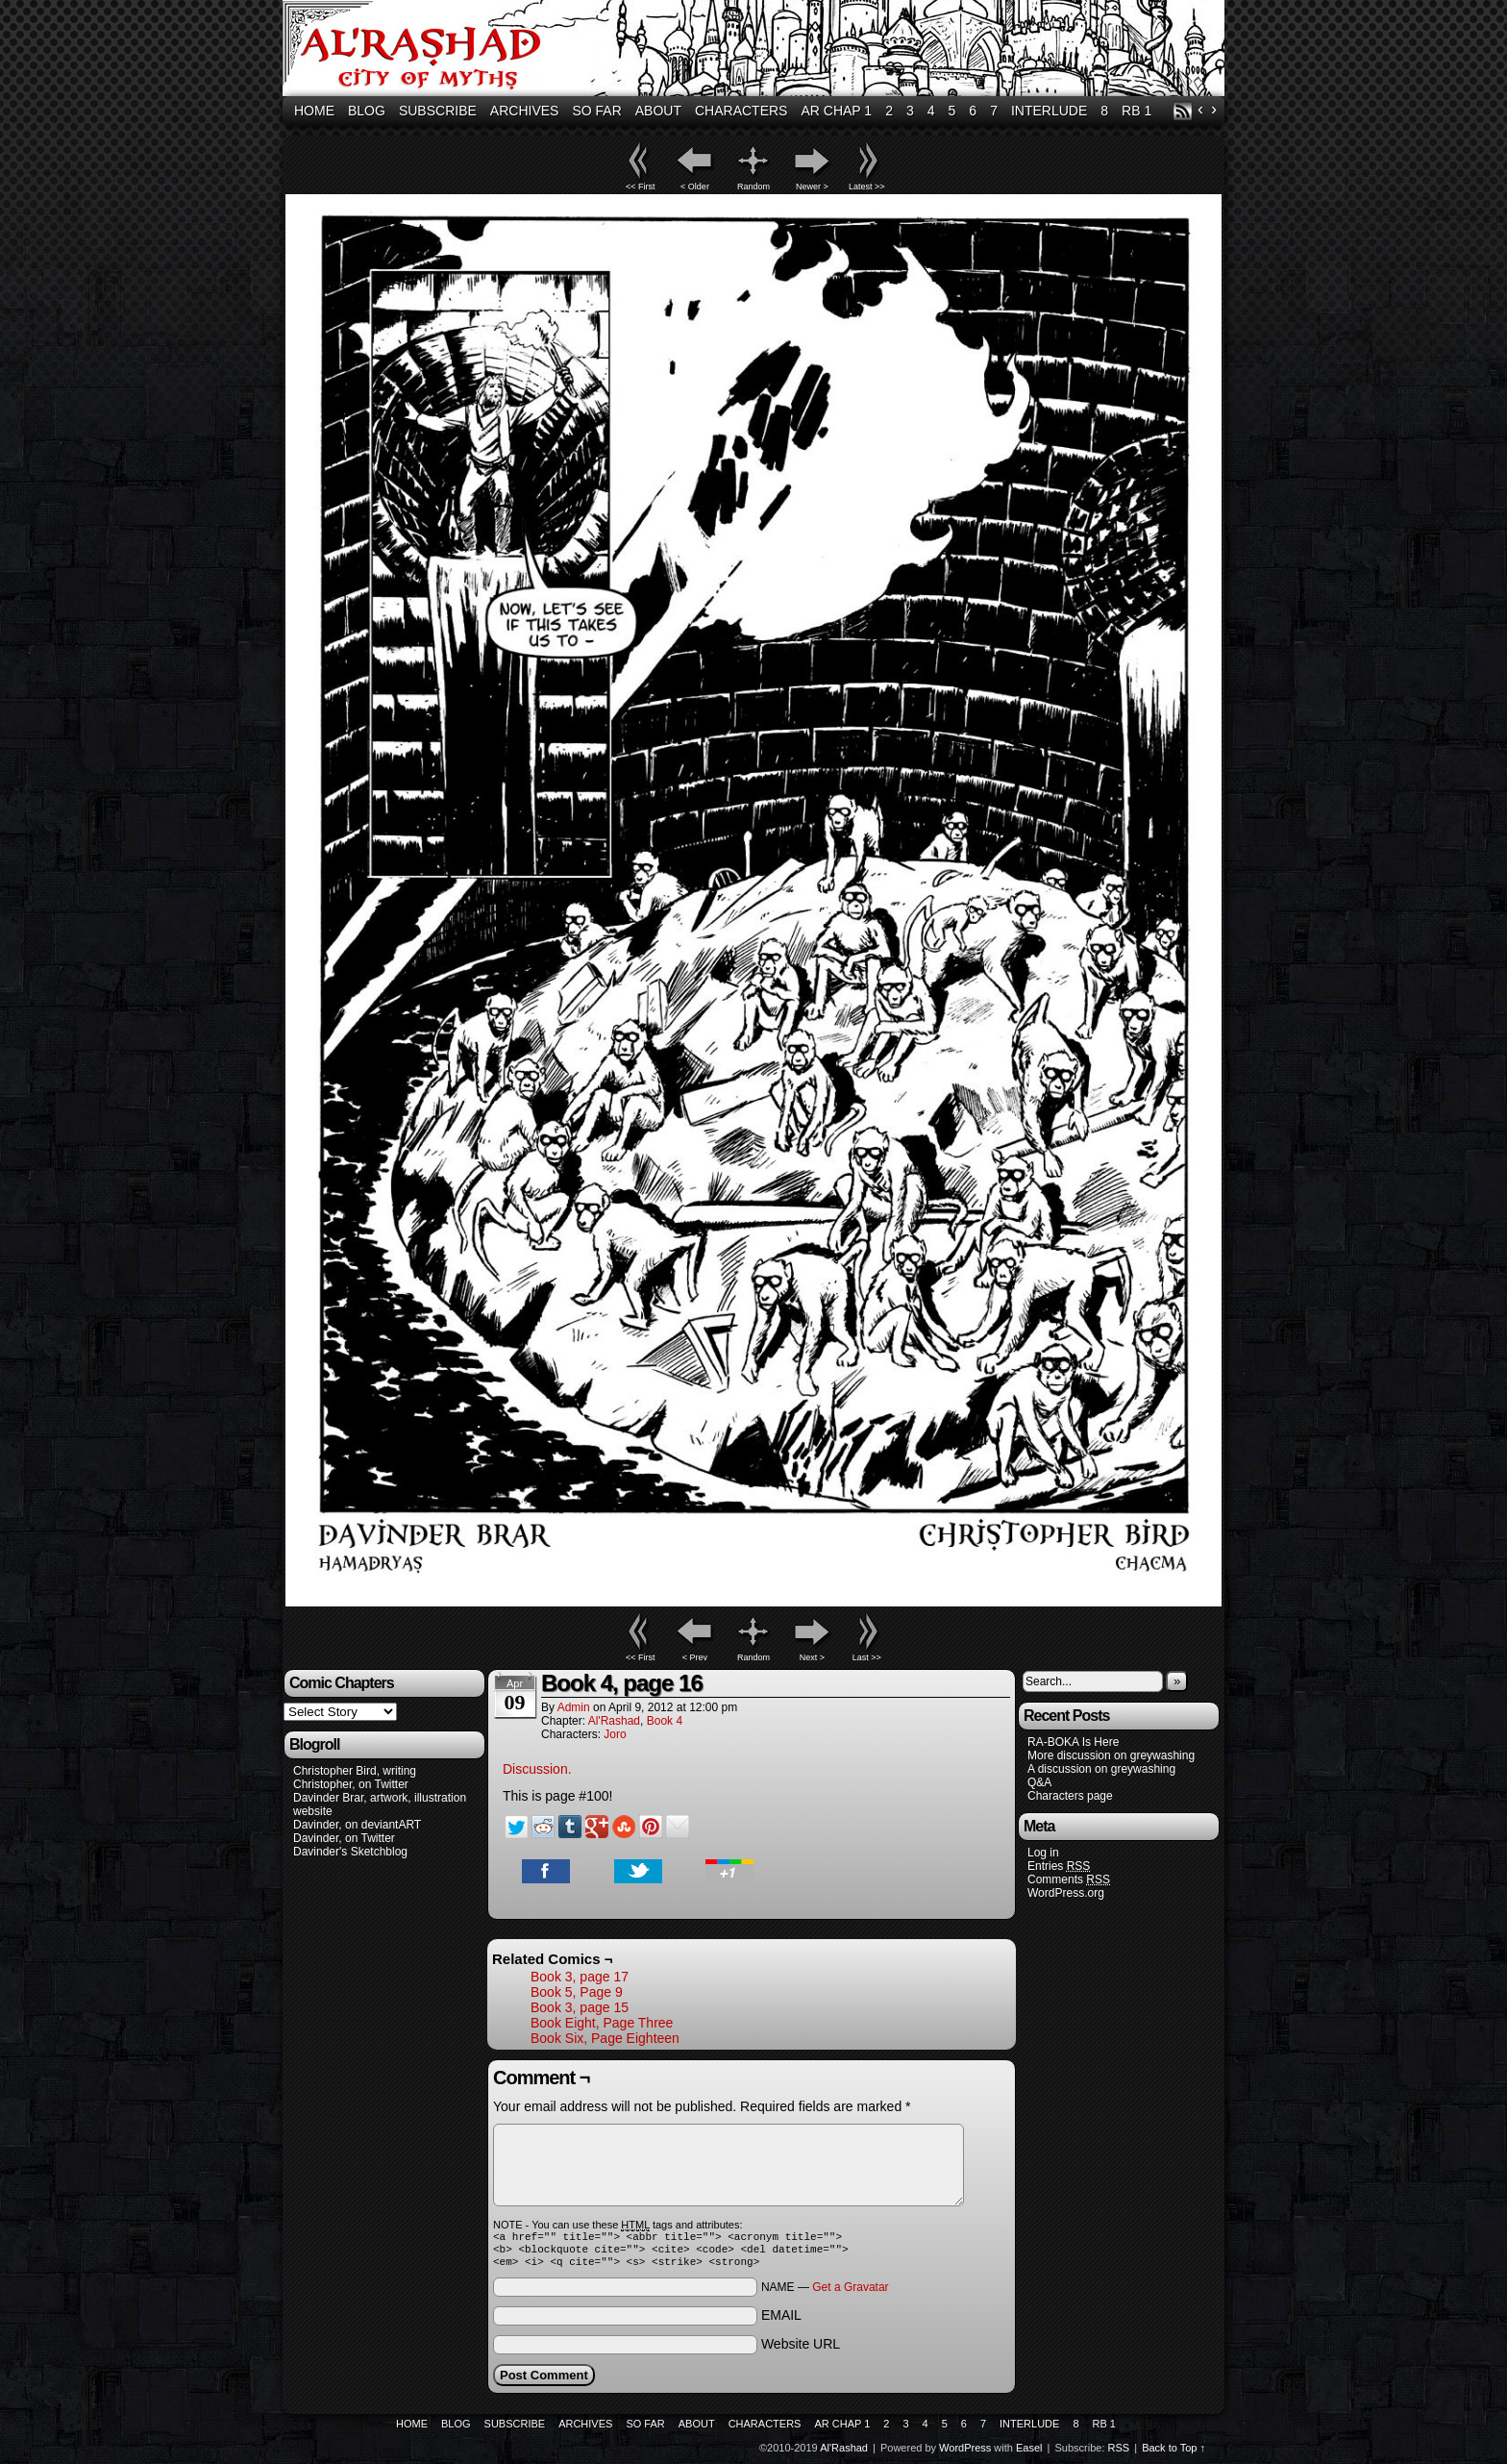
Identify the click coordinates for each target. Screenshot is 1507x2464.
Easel (1029, 2453)
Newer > (812, 186)
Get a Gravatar (850, 2293)
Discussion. (537, 1769)
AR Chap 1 (836, 110)
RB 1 (1136, 110)
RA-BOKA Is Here (1073, 1742)
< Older (694, 186)
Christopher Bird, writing (354, 1771)
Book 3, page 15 (580, 2007)
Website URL (800, 2349)
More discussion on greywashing (1111, 1755)
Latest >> (867, 186)
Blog (366, 110)
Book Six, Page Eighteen (605, 2038)
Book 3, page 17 (580, 1976)
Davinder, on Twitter (344, 1838)
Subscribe (438, 110)
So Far (596, 110)
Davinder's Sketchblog (350, 1851)
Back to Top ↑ (1173, 2453)
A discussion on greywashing (1101, 1769)
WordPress (965, 2453)
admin (573, 1707)
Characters (741, 110)
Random (753, 186)
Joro (615, 1734)
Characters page (1070, 1796)
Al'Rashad (756, 50)
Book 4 (664, 1721)
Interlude (1049, 110)
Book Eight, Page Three (602, 2022)
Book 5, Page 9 (577, 1992)
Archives (524, 110)
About (658, 110)
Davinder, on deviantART (357, 1824)
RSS (1183, 111)
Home (314, 110)
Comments (1068, 1880)
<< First (640, 186)
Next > (812, 1657)
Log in (1043, 1852)
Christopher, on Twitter (350, 1784)
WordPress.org (1065, 1893)
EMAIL (781, 2320)
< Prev (694, 1657)
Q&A (1039, 1782)
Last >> (866, 1657)
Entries (1058, 1866)
